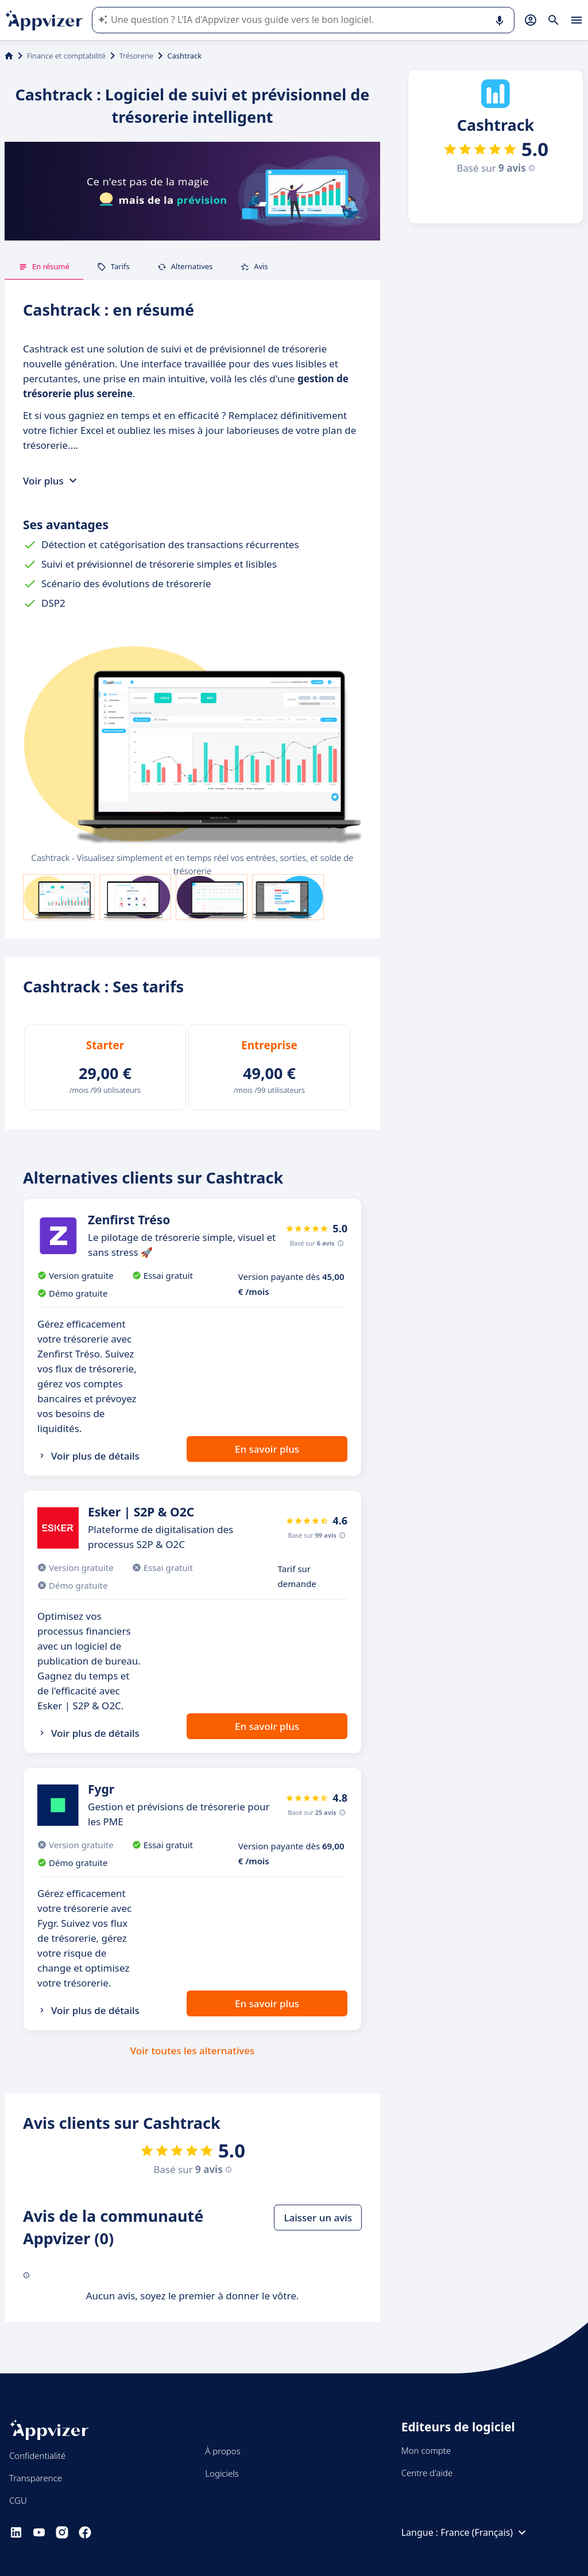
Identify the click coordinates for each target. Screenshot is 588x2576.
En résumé (43, 266)
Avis (254, 266)
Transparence (35, 2478)
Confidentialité (37, 2455)
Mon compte (426, 2450)
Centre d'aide (427, 2472)
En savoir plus (267, 1449)
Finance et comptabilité (66, 56)
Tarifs (113, 266)
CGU (18, 2500)
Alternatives (185, 266)
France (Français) (484, 2532)
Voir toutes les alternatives (192, 2050)
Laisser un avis (318, 2217)
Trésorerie (136, 56)
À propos (222, 2451)
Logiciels (221, 2473)
